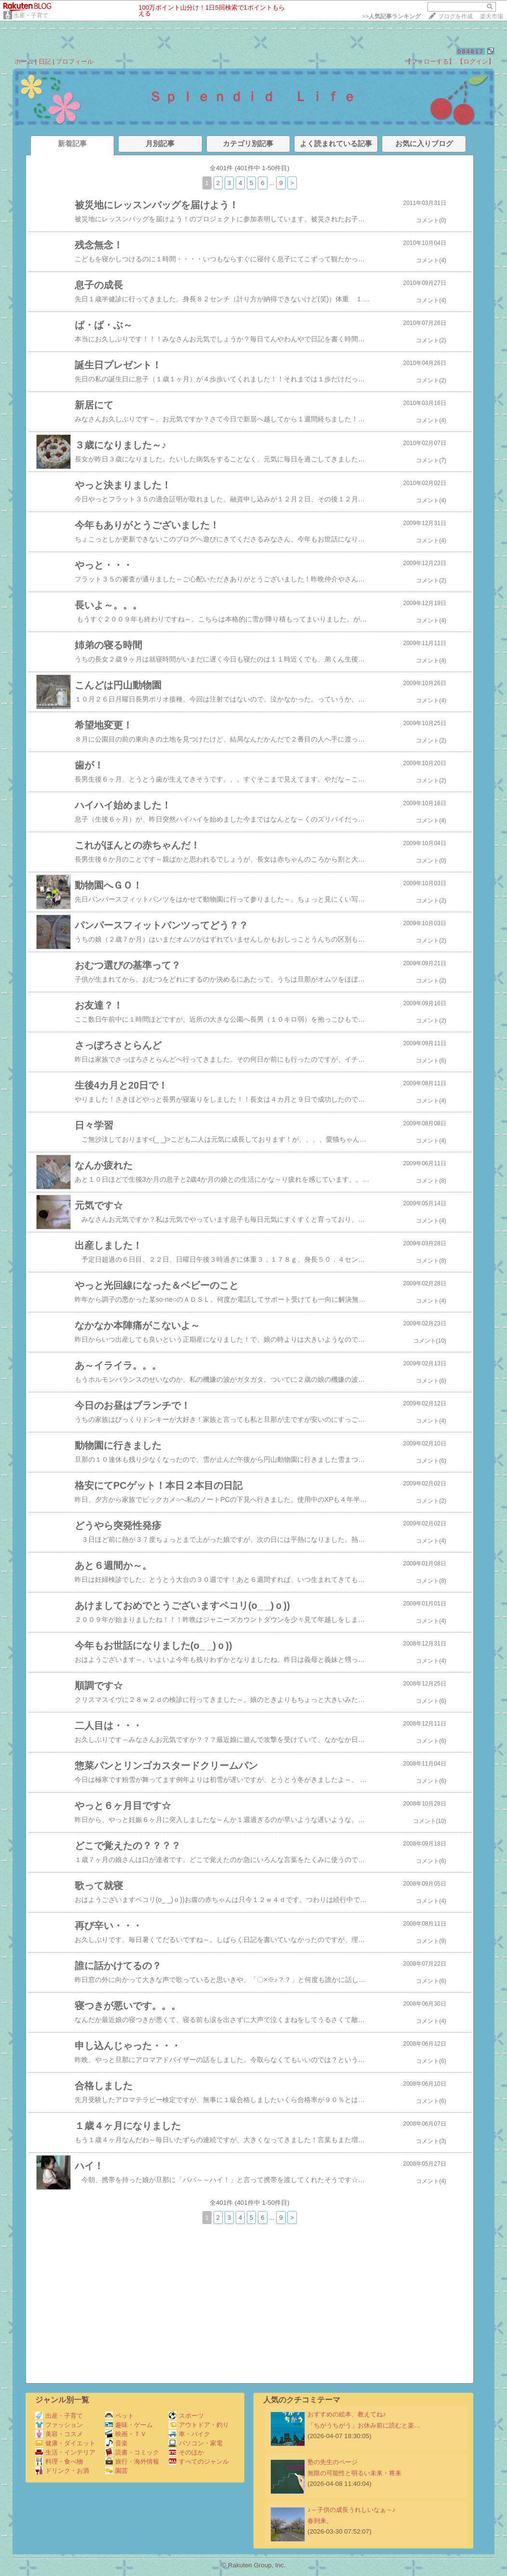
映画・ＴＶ (126, 2434)
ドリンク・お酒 (62, 2470)
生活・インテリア (65, 2452)
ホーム (23, 61)
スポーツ (186, 2415)
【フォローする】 (430, 61)
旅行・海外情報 (132, 2461)
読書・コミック (132, 2452)
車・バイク (189, 2434)
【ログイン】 (475, 61)
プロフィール (74, 61)
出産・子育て (30, 15)
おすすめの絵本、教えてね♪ (346, 2414)
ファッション (59, 2424)
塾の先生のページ (332, 2462)
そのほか (186, 2452)
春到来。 (320, 2520)
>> (391, 16)
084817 (470, 51)
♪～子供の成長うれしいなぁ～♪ (351, 2509)
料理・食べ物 (59, 2461)
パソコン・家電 (196, 2443)
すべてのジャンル (199, 2461)
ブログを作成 (455, 16)
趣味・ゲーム (129, 2424)
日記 (45, 61)
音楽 (116, 2443)
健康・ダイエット (65, 2443)
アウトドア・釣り (199, 2424)
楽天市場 (491, 16)
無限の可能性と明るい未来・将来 (354, 2473)
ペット (119, 2415)
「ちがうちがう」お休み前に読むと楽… (363, 2425)
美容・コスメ (59, 2434)
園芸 (116, 2470)
